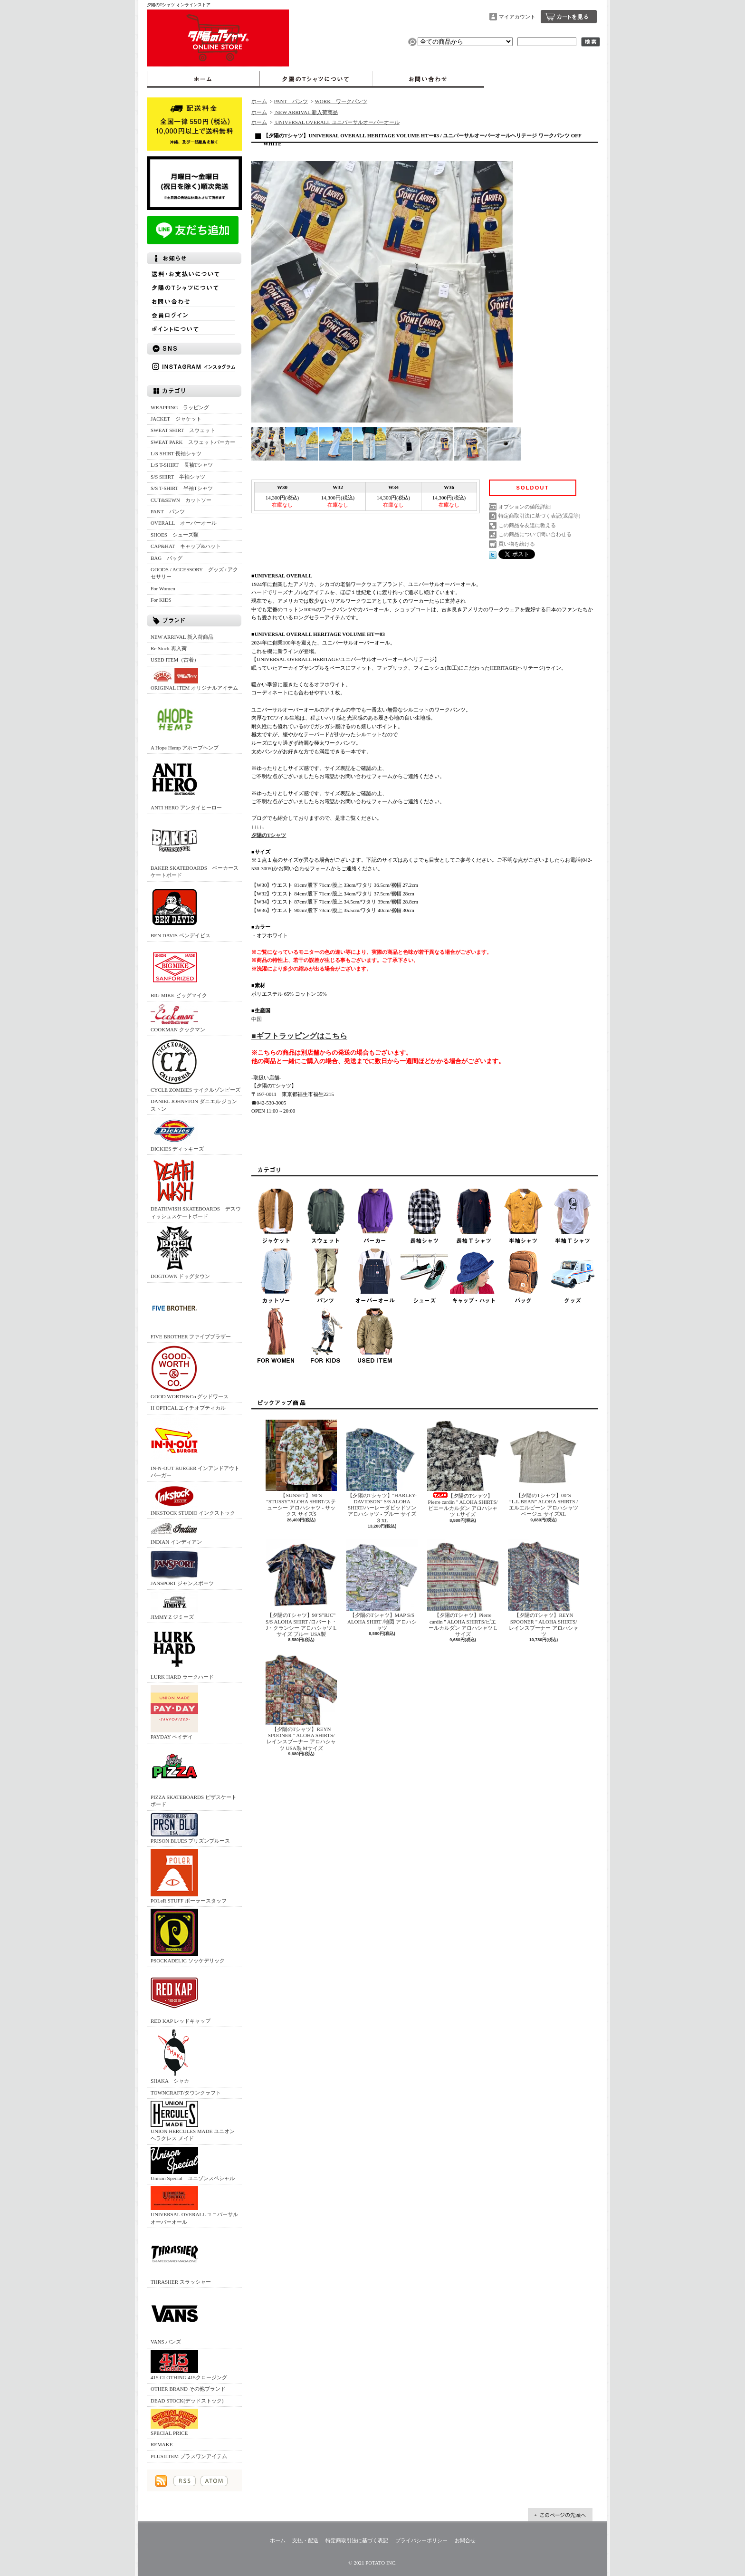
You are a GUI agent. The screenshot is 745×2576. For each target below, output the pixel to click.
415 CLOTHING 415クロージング (189, 2365)
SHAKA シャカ (174, 2056)
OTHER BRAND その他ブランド (188, 2389)
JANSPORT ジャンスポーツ (182, 1568)
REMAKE (161, 2444)
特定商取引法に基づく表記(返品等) (539, 516)
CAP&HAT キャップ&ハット (186, 546)
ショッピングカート (568, 17)
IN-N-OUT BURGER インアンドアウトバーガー (195, 1447)
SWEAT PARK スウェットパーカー (193, 442)
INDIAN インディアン (176, 1533)
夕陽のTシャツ (268, 835)
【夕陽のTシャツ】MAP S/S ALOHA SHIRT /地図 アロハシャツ (382, 1584)
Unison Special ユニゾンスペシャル (193, 2164)
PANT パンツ (168, 511)
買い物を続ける (516, 544)
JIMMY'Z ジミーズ (174, 1606)
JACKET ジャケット (179, 419)
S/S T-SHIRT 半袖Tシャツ (182, 488)
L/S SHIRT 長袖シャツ (176, 453)
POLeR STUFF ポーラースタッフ (189, 1876)
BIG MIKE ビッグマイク (179, 970)
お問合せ (428, 79)
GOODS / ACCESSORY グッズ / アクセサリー (194, 573)
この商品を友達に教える (527, 525)
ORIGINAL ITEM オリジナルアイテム (194, 679)
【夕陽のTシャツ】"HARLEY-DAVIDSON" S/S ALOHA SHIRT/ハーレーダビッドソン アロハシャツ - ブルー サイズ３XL (382, 1471)
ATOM (214, 2481)
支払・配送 (305, 2540)
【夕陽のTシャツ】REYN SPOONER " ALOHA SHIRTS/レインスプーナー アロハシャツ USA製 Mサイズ (301, 1702)
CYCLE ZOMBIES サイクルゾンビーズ (195, 1065)
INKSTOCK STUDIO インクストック (193, 1500)
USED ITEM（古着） (175, 660)
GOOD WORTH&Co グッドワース (190, 1372)
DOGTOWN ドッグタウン (180, 1251)
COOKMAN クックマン (178, 1017)
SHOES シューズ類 (175, 535)
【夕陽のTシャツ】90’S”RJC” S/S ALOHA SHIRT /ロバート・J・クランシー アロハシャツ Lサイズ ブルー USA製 (301, 1588)
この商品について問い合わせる (535, 534)
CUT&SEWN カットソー (181, 500)
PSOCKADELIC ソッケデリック (188, 1936)
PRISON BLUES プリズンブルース (190, 1828)
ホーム (203, 79)
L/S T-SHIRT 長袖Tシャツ (182, 465)
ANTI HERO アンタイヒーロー (186, 783)
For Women (163, 588)
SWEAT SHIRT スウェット (183, 430)
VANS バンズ (174, 2317)
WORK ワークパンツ (341, 101)
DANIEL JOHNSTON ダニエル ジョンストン (194, 1104)
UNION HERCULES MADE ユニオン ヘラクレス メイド (193, 2121)
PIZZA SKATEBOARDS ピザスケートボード (194, 1776)
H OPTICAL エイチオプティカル (188, 1408)
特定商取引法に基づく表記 (356, 2540)
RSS (184, 2481)
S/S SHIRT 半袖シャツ (178, 477)
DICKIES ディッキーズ (177, 1134)
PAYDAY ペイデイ (174, 1712)
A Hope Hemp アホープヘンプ (185, 723)
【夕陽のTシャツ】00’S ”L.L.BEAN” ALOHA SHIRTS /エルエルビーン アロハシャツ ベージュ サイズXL (543, 1468)
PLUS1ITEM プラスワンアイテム (189, 2456)
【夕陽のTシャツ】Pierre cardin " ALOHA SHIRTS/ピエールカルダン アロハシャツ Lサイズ (462, 1469)
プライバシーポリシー (421, 2540)
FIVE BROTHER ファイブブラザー (191, 1312)
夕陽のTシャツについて (315, 79)
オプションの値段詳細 (524, 506)
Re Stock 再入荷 (169, 648)
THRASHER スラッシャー (181, 2257)
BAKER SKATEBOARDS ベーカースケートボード (195, 847)
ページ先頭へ (560, 2514)
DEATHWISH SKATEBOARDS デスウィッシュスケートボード (196, 1188)
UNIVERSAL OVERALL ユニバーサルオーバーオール (194, 2205)
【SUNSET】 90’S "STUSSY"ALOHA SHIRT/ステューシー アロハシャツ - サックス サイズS (301, 1468)
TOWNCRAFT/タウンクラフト (186, 2092)
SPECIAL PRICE (174, 2422)
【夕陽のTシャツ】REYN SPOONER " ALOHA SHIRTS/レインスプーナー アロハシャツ (543, 1588)
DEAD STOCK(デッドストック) (187, 2400)
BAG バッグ (166, 558)
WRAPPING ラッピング (180, 407)
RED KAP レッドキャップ (180, 1996)
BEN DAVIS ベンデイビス (180, 911)
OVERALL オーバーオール (184, 523)
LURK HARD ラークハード (182, 1652)
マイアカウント (517, 16)
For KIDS (161, 600)
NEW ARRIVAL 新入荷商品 (182, 637)
